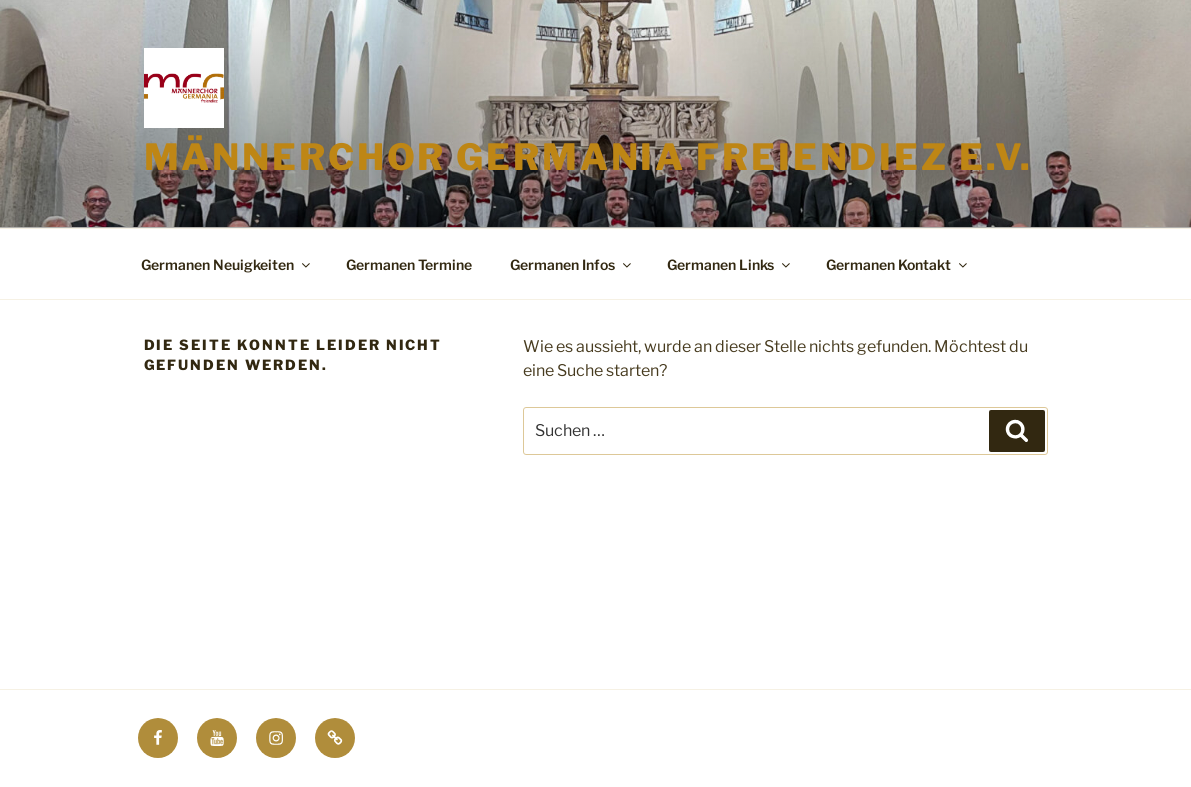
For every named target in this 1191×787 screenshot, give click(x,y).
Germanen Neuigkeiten (227, 264)
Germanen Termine (409, 264)
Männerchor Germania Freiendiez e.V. (589, 157)
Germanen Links (730, 264)
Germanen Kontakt (898, 264)
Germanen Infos (572, 264)
